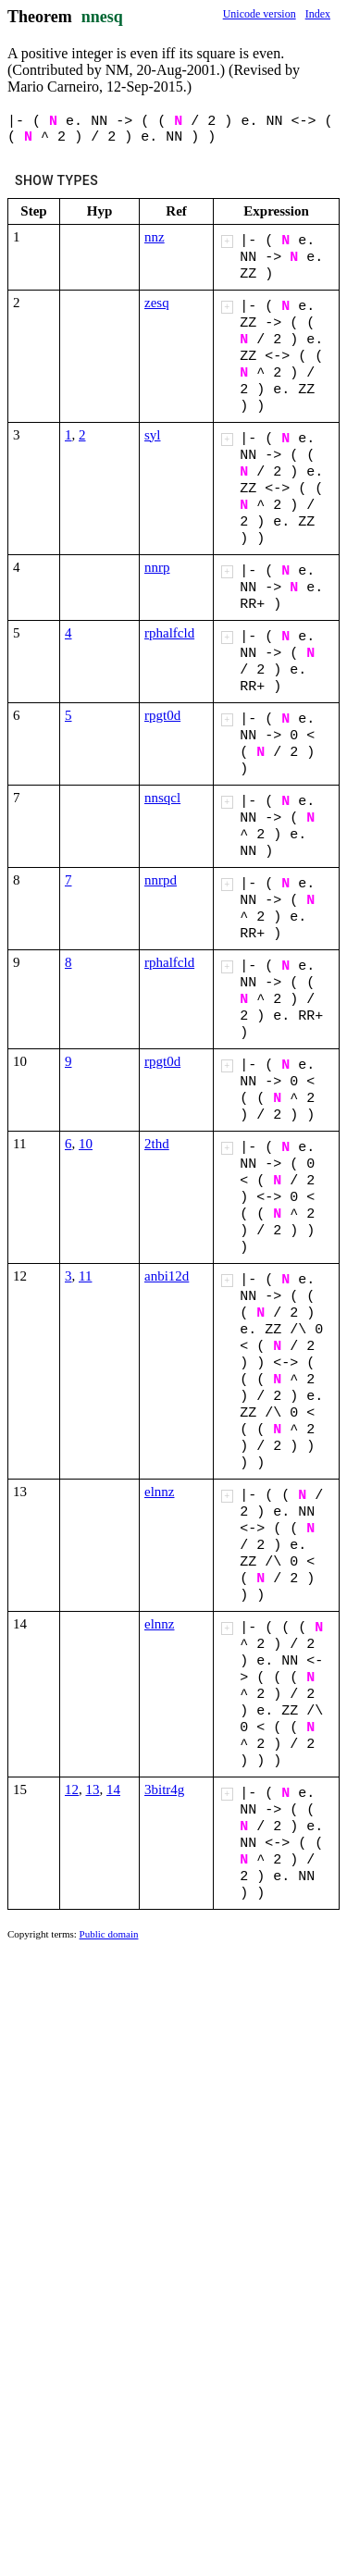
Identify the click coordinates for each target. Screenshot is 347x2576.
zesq (156, 302)
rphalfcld (169, 632)
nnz (154, 236)
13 (93, 1789)
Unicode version (259, 13)
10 (86, 1143)
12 (72, 1789)
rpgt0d (162, 715)
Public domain (109, 1933)
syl (152, 434)
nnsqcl (162, 797)
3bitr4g (164, 1789)
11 (85, 1276)
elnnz (159, 1491)
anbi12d (166, 1276)
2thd (156, 1143)
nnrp (157, 567)
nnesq (102, 16)
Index (317, 13)
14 (113, 1789)
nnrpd (160, 880)
